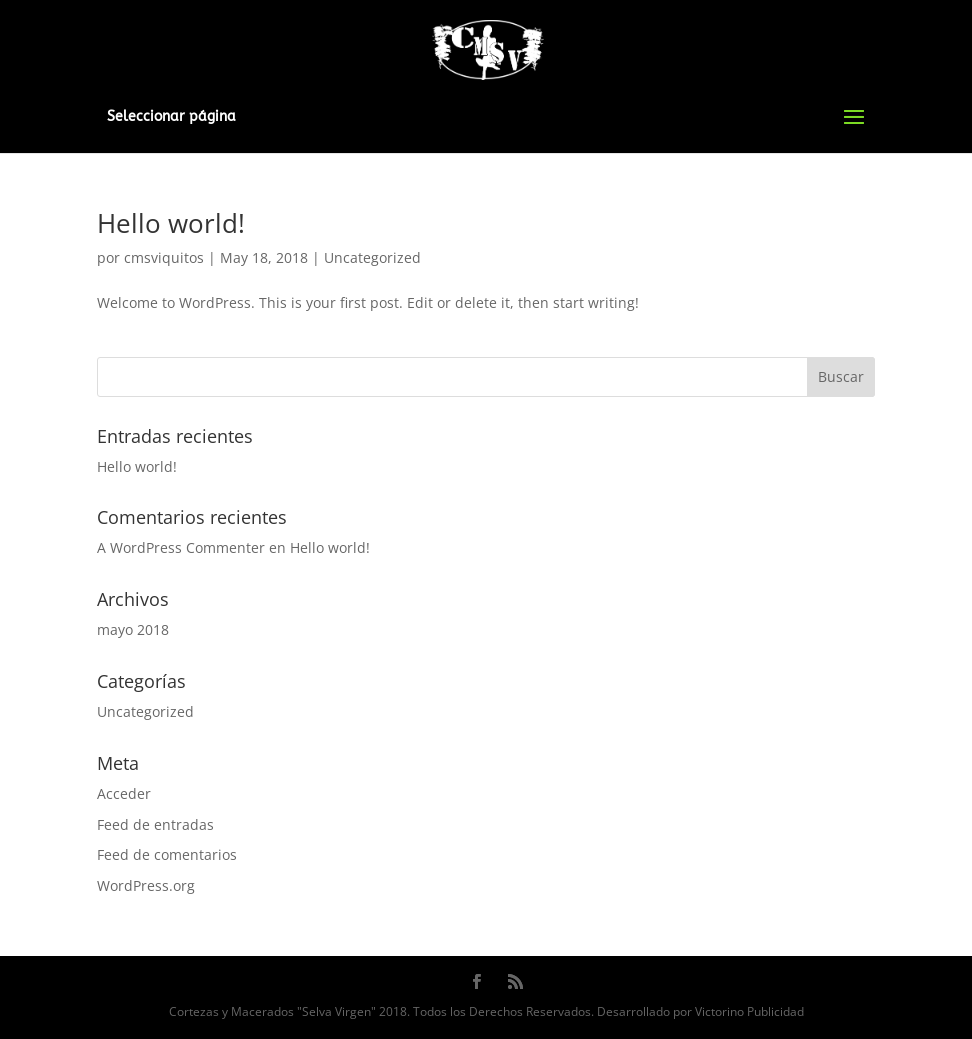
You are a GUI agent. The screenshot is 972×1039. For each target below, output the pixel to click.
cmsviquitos (164, 257)
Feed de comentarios (167, 854)
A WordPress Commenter (181, 547)
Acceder (124, 793)
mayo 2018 (133, 629)
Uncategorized (372, 257)
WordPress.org (146, 885)
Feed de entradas (155, 824)
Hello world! (171, 223)
